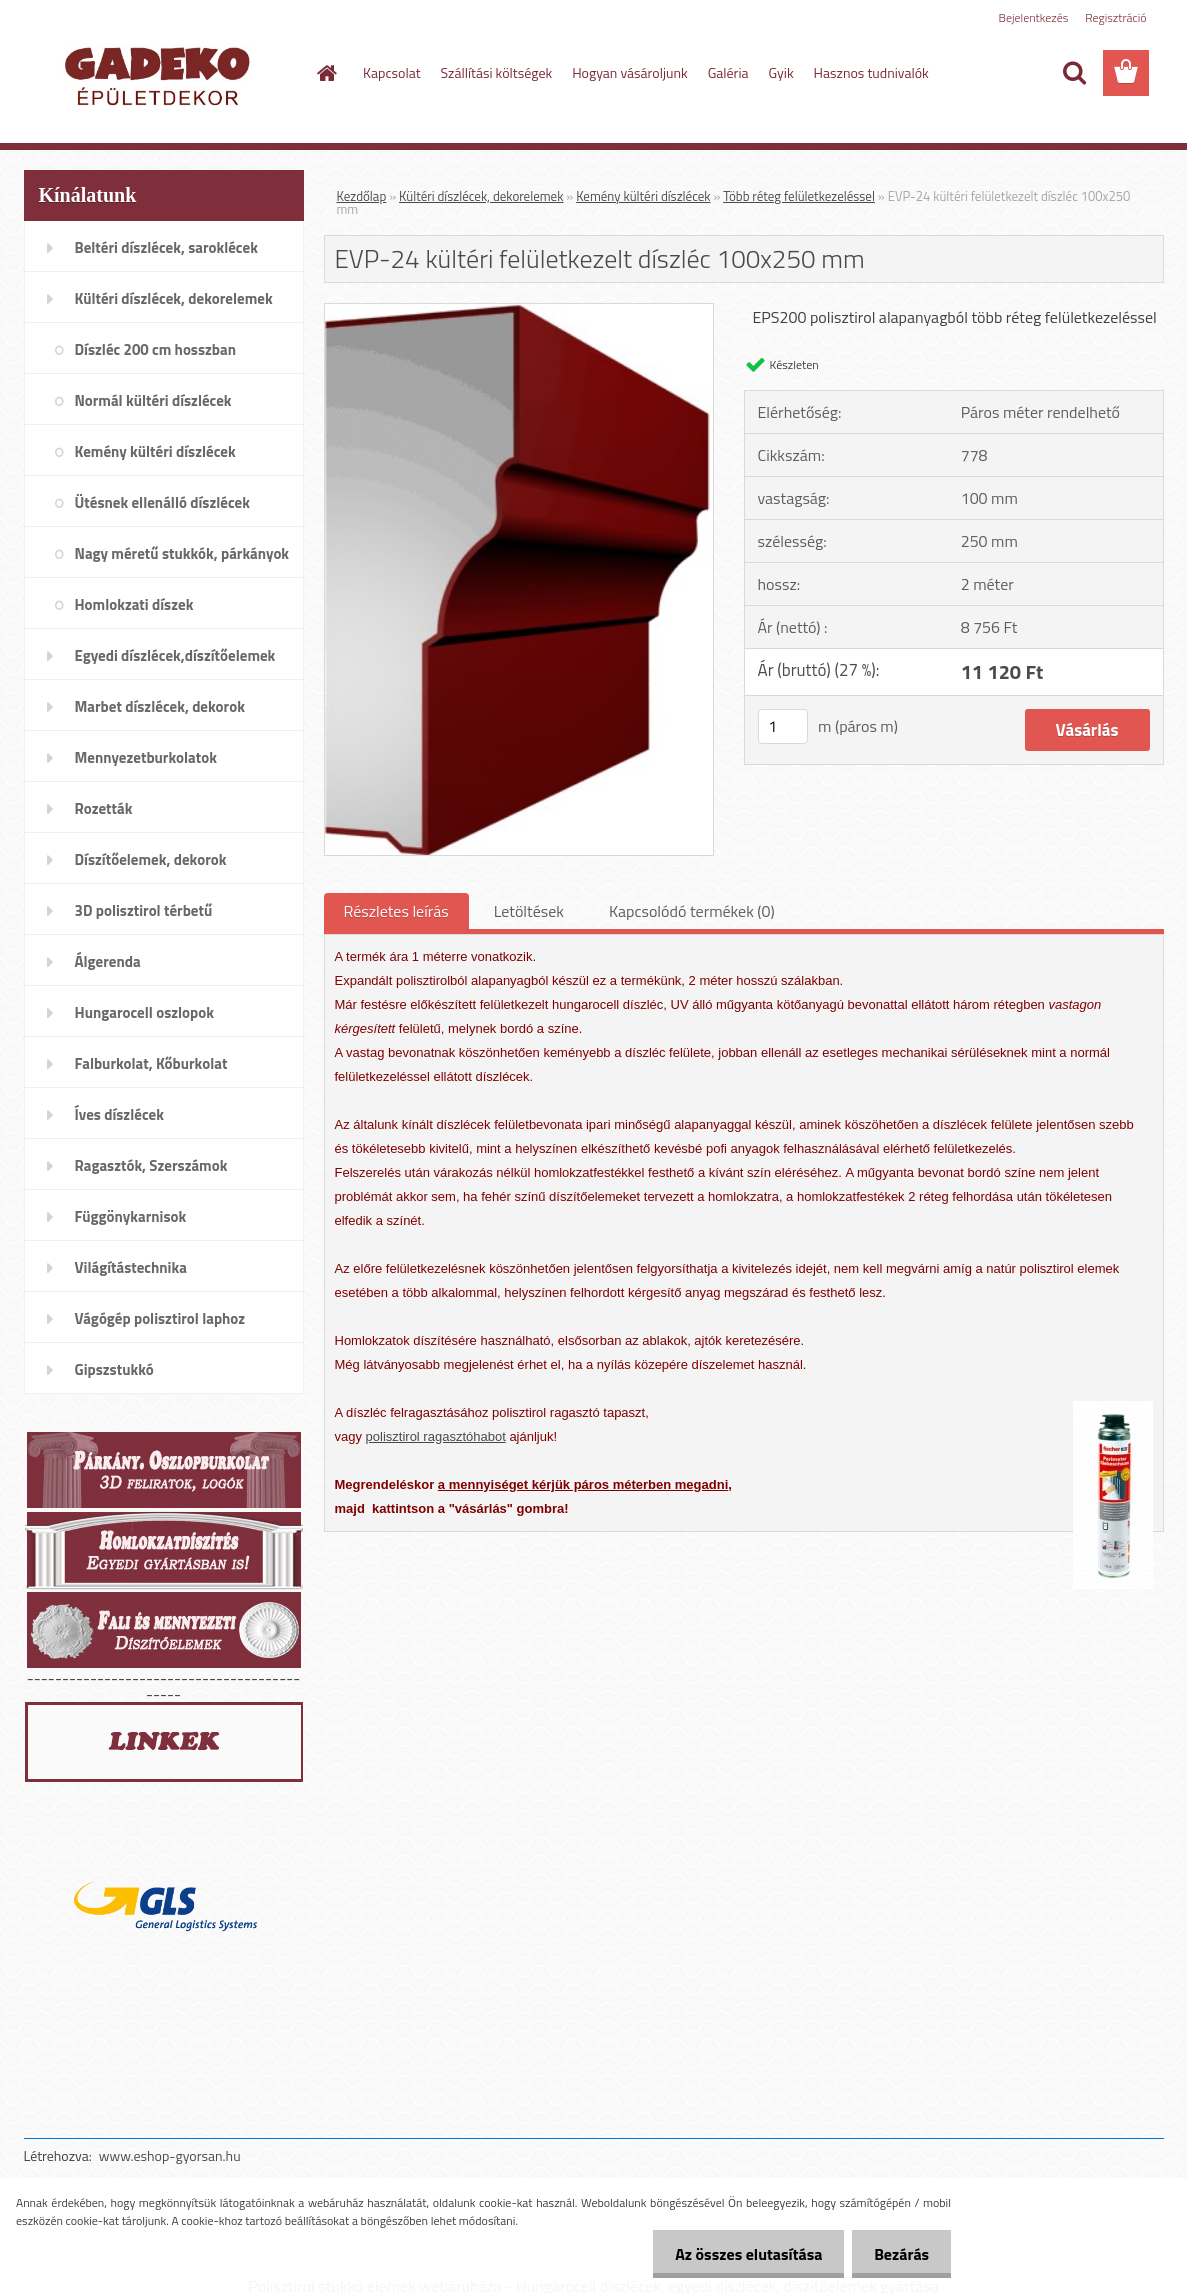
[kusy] (783, 726)
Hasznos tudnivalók (871, 72)
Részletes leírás (396, 911)
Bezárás (898, 2254)
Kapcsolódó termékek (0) (692, 911)
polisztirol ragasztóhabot (436, 1436)
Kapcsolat (392, 72)
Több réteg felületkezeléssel (799, 196)
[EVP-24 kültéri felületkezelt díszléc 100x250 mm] (519, 312)
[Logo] (161, 74)
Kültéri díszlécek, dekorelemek (481, 196)
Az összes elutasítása (739, 2254)
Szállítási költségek (497, 72)
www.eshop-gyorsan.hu (170, 2155)
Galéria (728, 72)
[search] (1074, 73)
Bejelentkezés (1034, 17)
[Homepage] (325, 73)
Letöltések (529, 911)
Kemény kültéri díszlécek (643, 196)
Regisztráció (1115, 17)
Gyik (781, 72)
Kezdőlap (362, 196)
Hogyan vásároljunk (629, 72)
